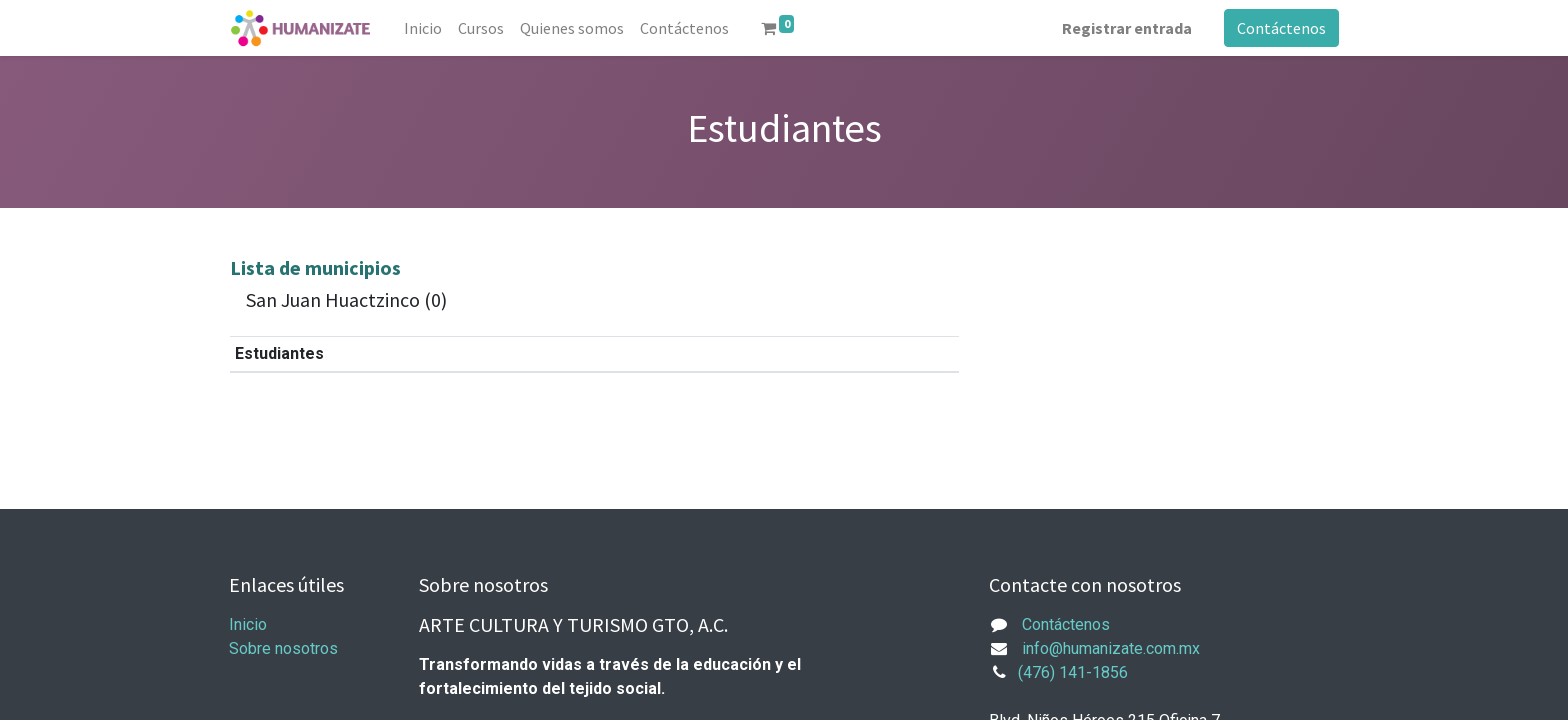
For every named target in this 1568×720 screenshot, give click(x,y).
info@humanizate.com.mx (1111, 648)
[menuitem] (423, 28)
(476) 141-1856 (1073, 672)
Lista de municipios (315, 267)
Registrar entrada (1127, 28)
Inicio (248, 624)
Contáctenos (1281, 28)
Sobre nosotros (283, 648)
